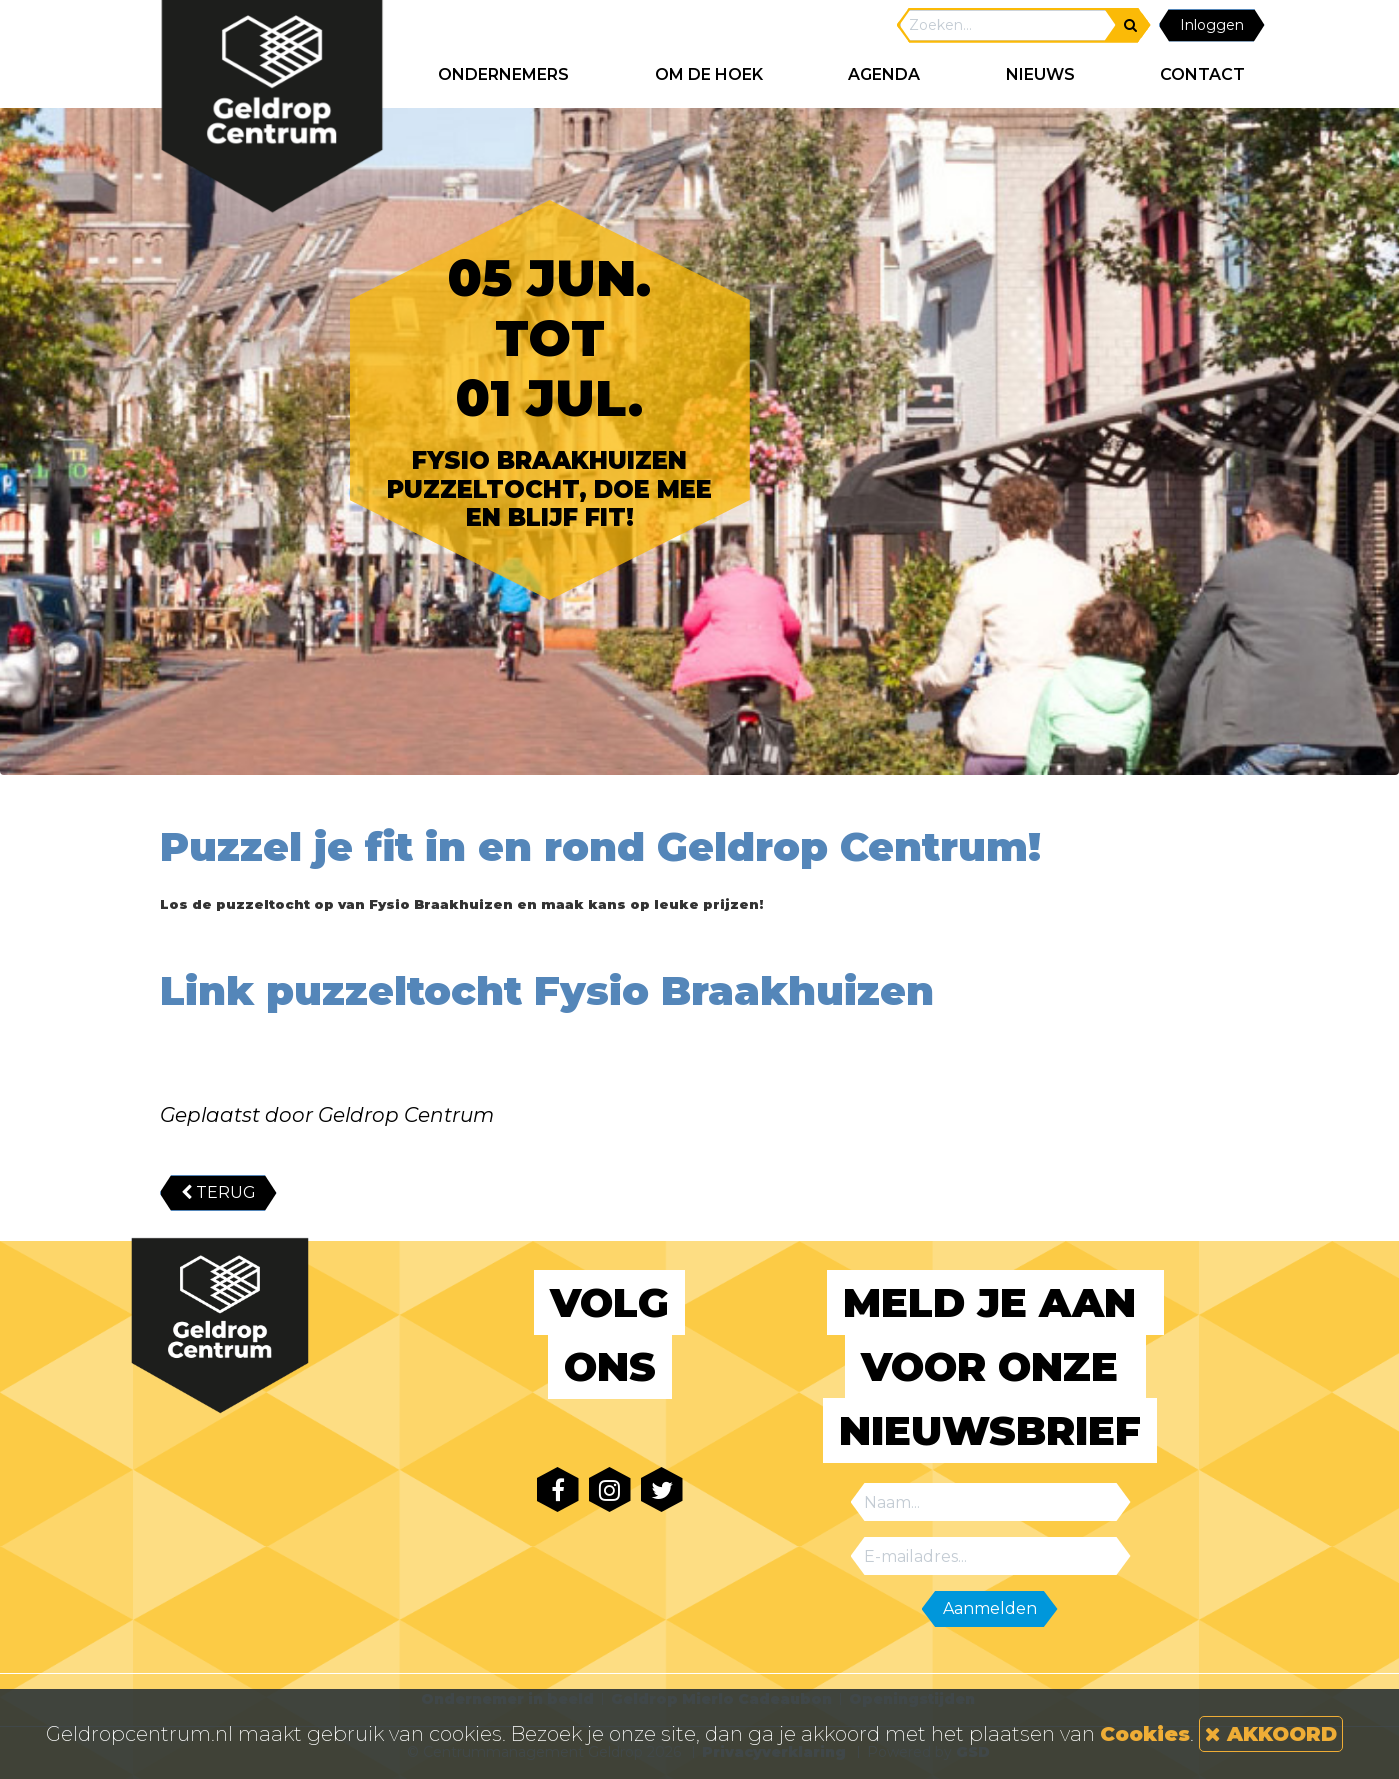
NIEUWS (1040, 74)
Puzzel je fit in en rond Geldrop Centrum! (600, 867)
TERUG (218, 1192)
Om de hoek (709, 74)
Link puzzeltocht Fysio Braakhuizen (547, 990)
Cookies (1145, 1734)
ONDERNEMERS (503, 74)
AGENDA (884, 74)
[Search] (1008, 25)
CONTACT (1202, 74)
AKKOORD (1271, 1734)
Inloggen (1212, 25)
